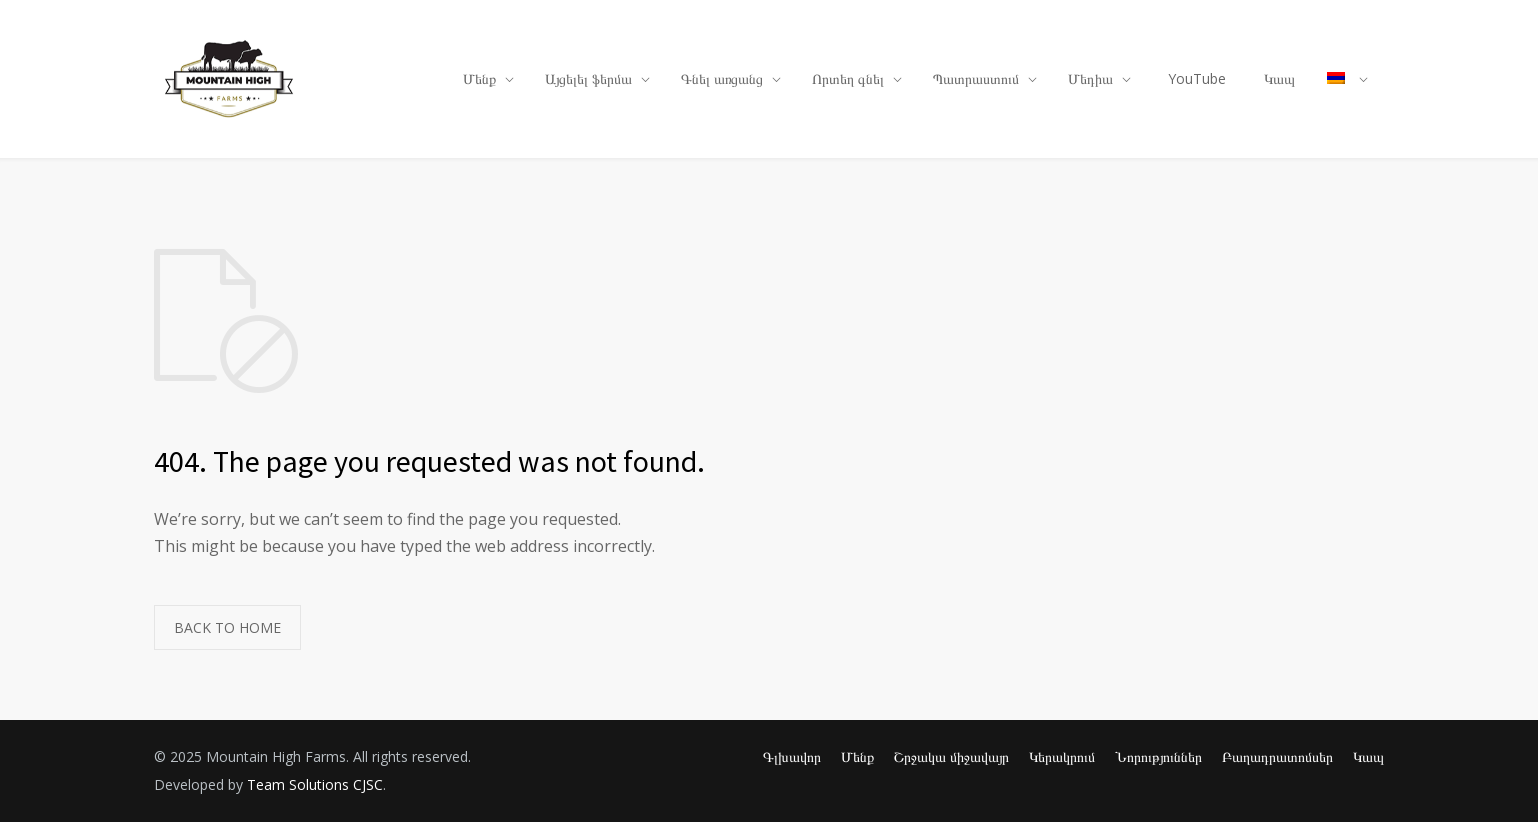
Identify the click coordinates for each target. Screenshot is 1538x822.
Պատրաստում (976, 78)
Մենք (479, 78)
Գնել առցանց (722, 78)
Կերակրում (1062, 756)
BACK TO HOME (227, 627)
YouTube (1197, 78)
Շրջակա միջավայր (951, 756)
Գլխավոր (792, 756)
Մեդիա (1090, 78)
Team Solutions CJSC (315, 784)
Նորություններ (1158, 756)
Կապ (1279, 78)
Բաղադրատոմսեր (1277, 756)
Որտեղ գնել (848, 78)
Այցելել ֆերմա (588, 78)
